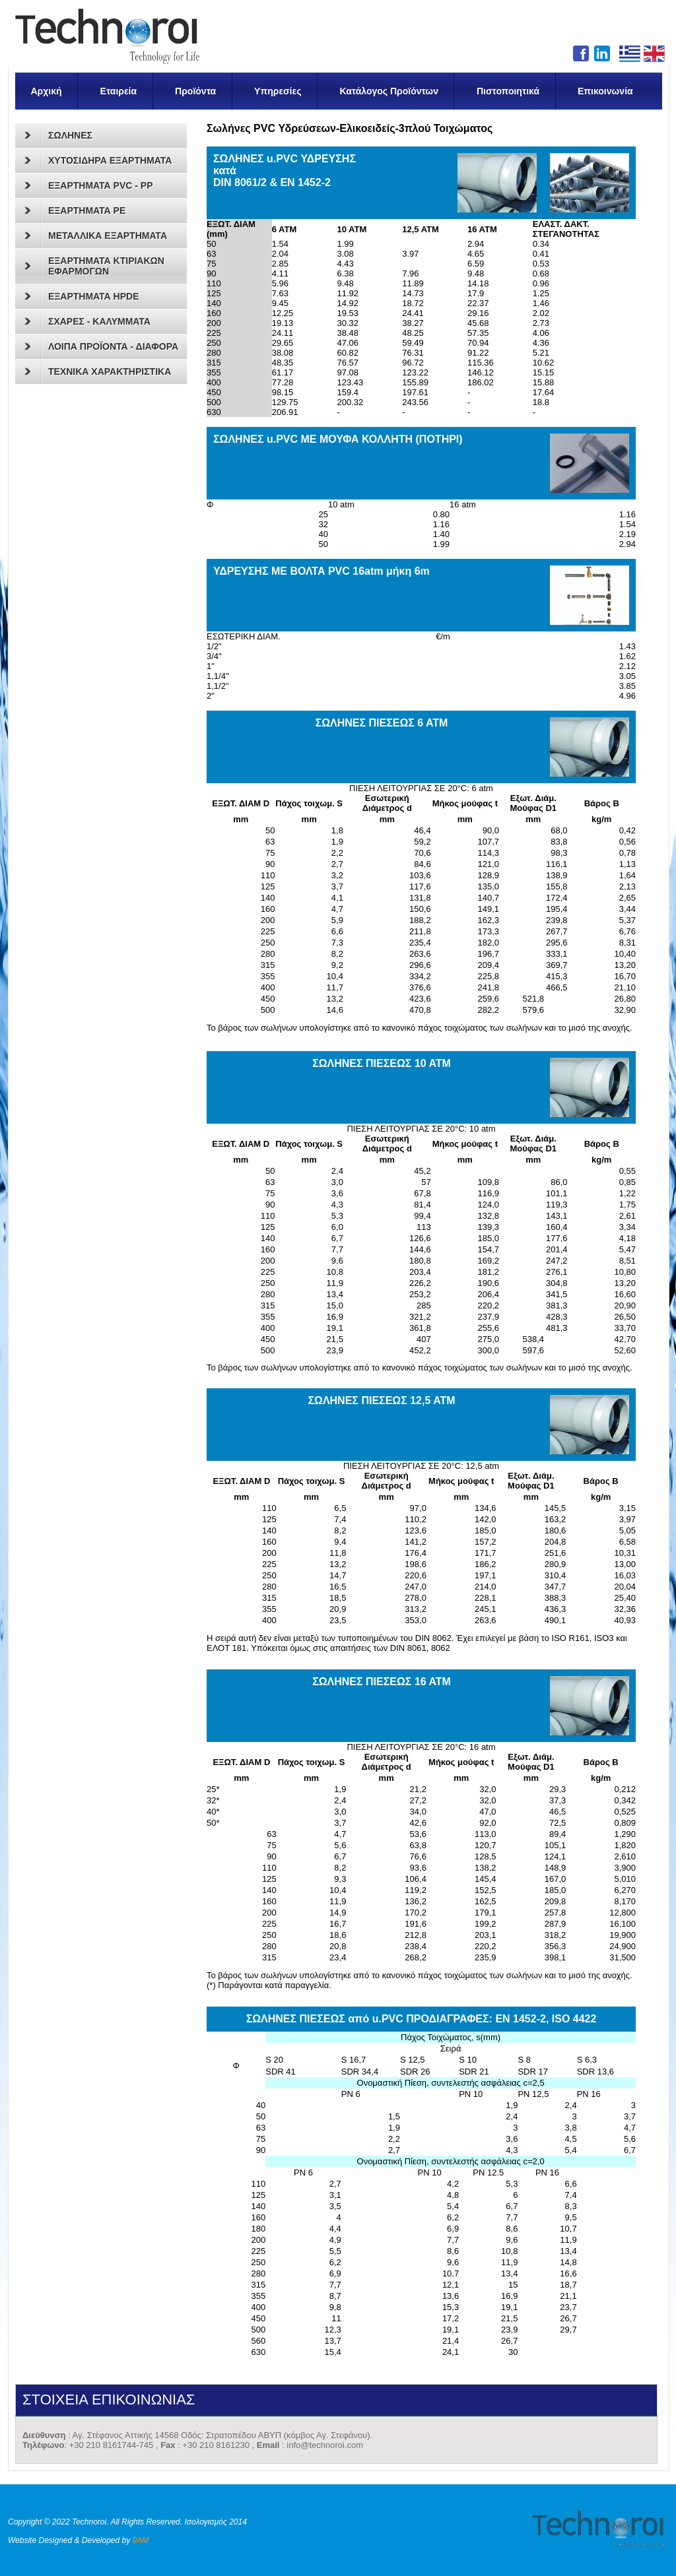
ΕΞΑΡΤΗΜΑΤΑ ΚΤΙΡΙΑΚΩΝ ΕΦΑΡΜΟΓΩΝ (94, 266)
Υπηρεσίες (277, 91)
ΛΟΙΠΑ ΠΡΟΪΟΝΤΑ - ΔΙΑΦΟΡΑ (101, 346)
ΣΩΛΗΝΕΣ (58, 135)
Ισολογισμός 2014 (215, 2522)
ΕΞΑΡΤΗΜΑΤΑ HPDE (81, 296)
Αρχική (46, 91)
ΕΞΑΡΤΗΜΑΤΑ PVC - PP (88, 185)
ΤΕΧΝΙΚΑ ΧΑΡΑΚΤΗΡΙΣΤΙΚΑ (97, 371)
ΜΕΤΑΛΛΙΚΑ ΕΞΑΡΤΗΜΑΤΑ (95, 235)
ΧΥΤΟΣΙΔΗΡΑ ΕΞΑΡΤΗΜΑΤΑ (98, 160)
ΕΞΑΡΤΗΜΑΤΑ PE (74, 210)
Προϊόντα (195, 91)
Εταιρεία (118, 91)
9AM (141, 2540)
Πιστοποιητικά (508, 91)
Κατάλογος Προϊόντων (388, 91)
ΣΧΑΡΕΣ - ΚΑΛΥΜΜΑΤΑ (87, 321)
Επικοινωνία (605, 91)
